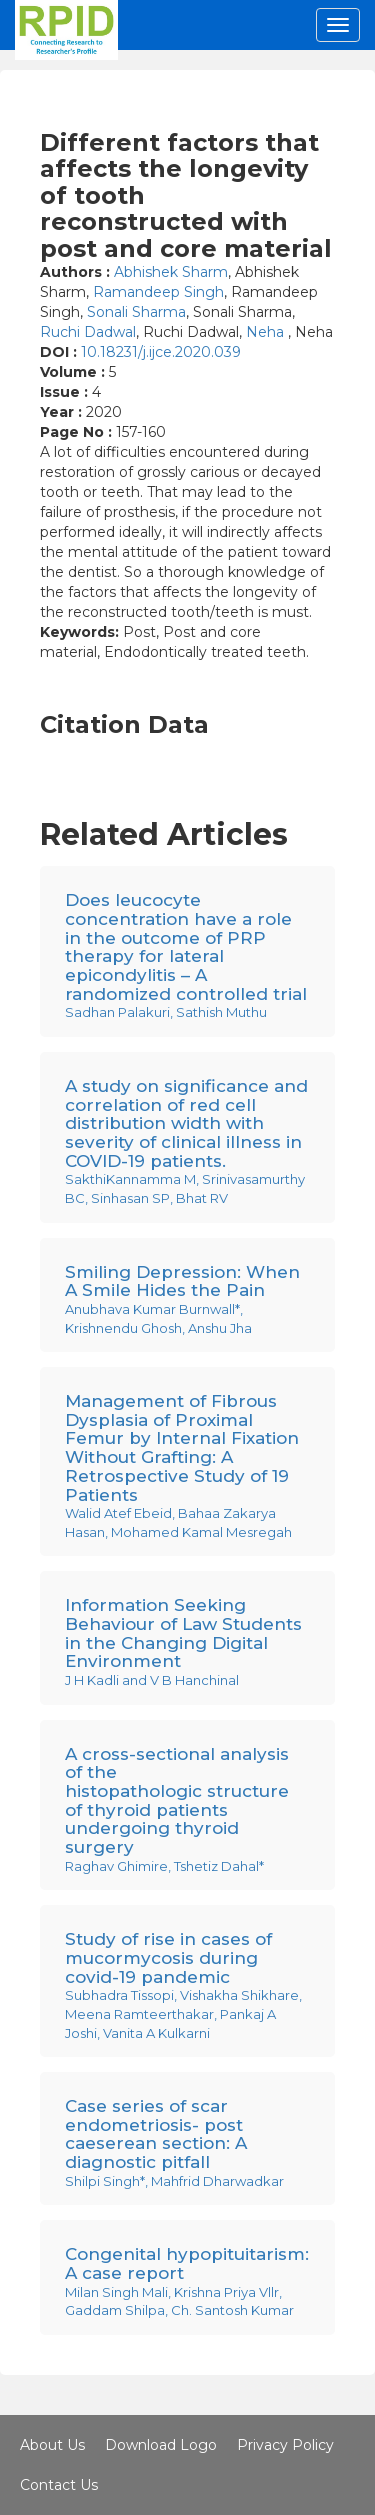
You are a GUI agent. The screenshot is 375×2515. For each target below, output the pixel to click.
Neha (267, 332)
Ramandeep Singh (158, 292)
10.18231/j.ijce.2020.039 (161, 352)
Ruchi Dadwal (88, 332)
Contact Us (59, 2485)
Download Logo (161, 2445)
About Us (52, 2445)
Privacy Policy (285, 2445)
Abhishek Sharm (171, 272)
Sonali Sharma (136, 312)
